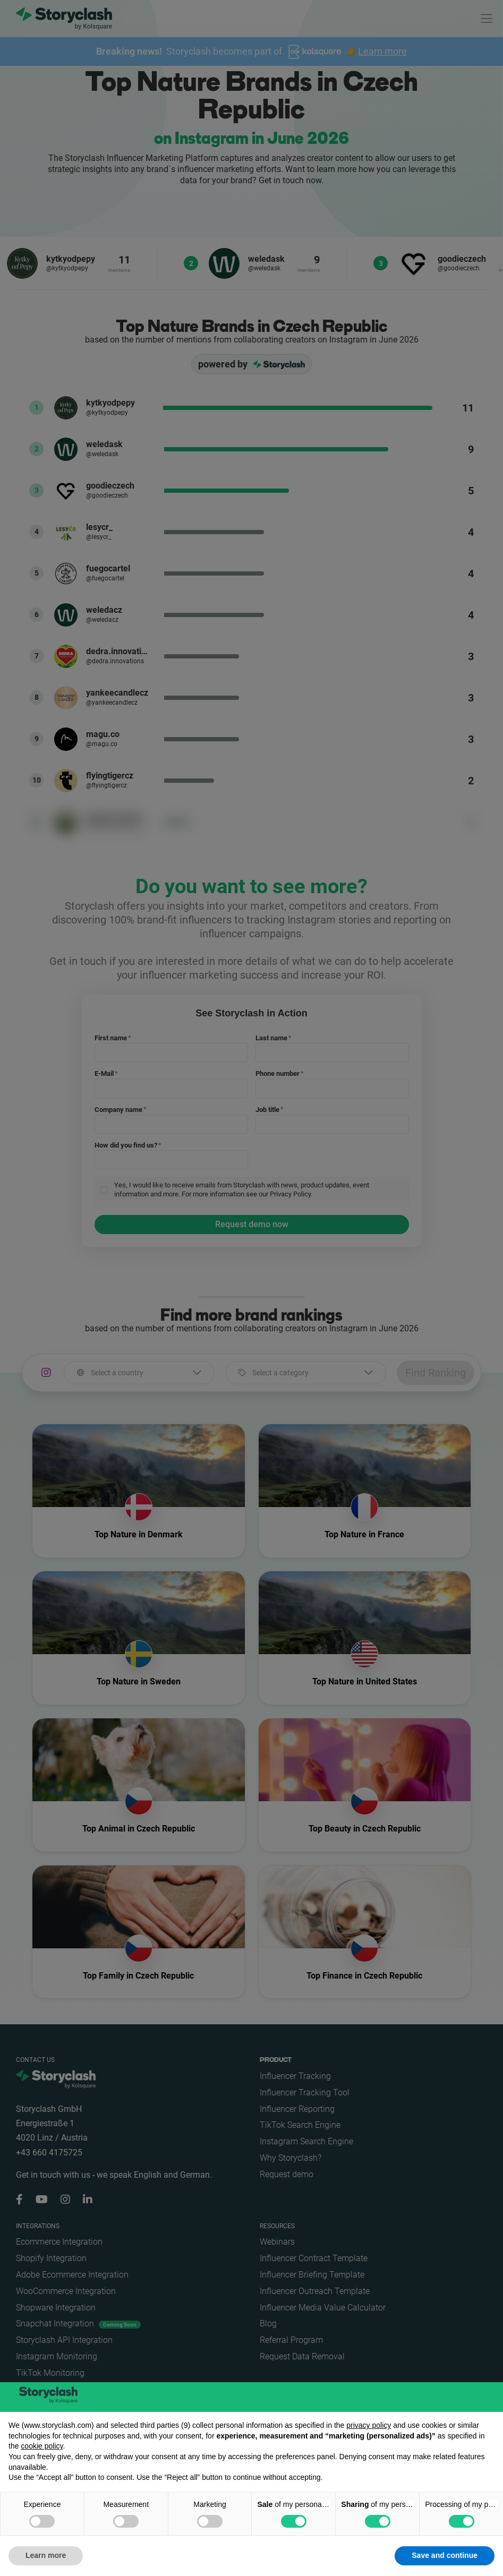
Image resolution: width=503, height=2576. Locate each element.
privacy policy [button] (368, 2425)
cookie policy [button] (42, 2446)
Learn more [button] (45, 2555)
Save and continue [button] (445, 2555)
